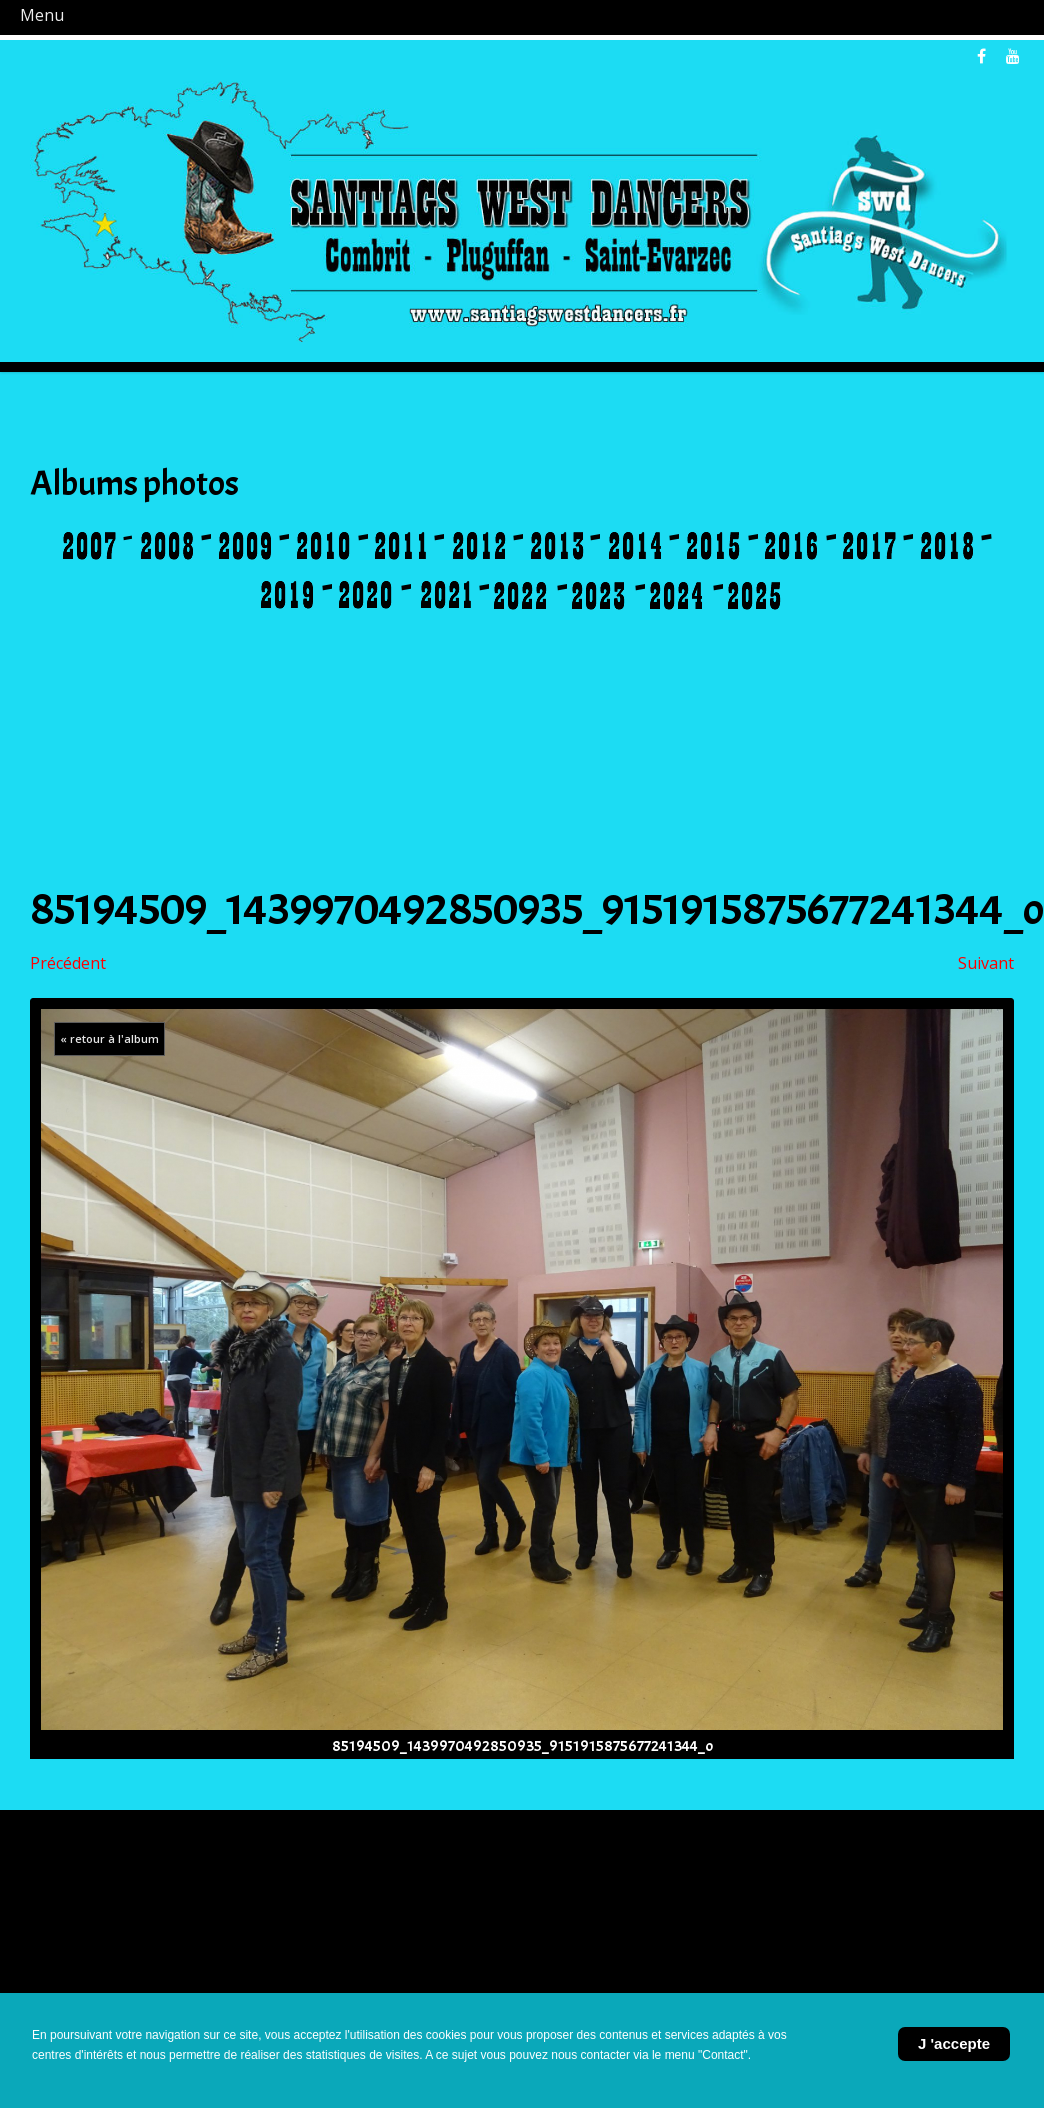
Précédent (68, 963)
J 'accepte (954, 2043)
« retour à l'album (109, 1038)
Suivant (986, 963)
